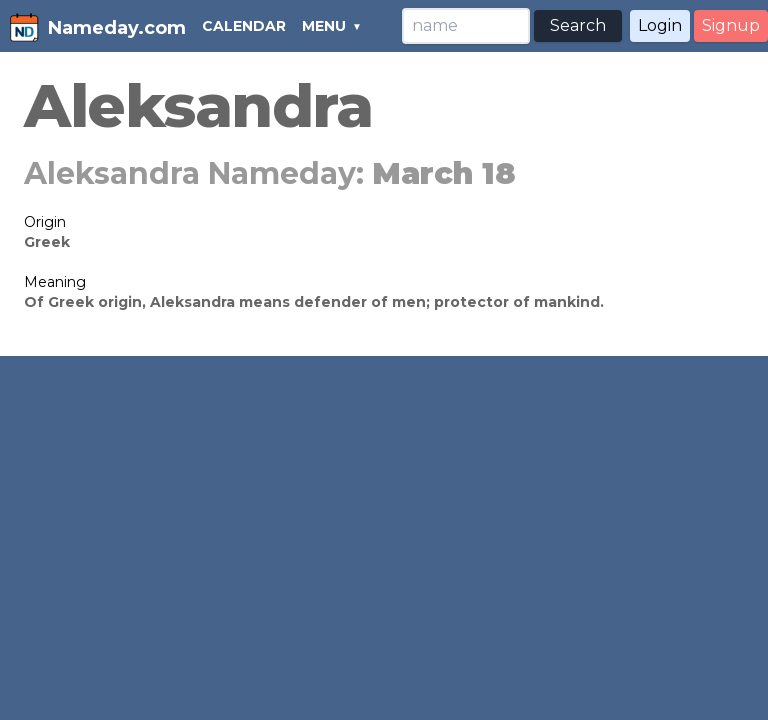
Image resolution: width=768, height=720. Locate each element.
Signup (731, 25)
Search (578, 25)
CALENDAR (244, 26)
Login (660, 25)
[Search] (466, 26)
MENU (324, 26)
